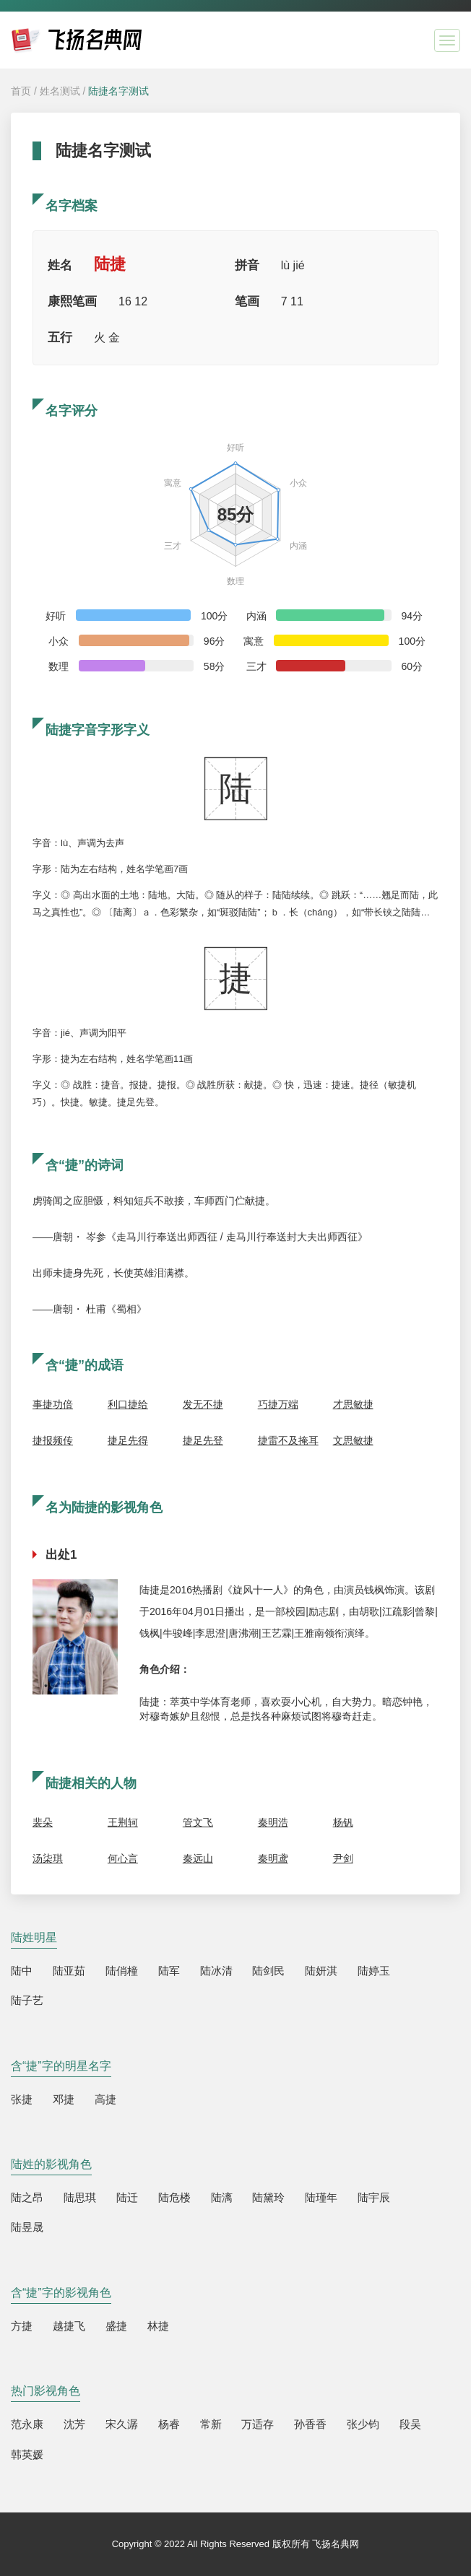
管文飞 (198, 1822)
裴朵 (43, 1822)
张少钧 (363, 2424)
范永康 (27, 2424)
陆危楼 (174, 2197)
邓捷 (63, 2099)
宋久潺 (121, 2424)
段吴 (410, 2424)
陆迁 (127, 2197)
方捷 (22, 2326)
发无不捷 (203, 1404)
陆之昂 (27, 2197)
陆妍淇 (321, 1970)
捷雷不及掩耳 (288, 1440)
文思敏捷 (353, 1440)
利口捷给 (128, 1404)
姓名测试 (60, 91)
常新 (211, 2424)
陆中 (22, 1970)
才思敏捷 (353, 1404)
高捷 (105, 2099)
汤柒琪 (48, 1858)
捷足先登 (203, 1440)
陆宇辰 (374, 2197)
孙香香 (310, 2424)
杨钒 (343, 1822)
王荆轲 (123, 1822)
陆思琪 (80, 2197)
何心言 (123, 1858)
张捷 (22, 2099)
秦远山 (198, 1858)
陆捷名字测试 (118, 91)
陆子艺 (27, 2000)
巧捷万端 (278, 1404)
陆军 (169, 1970)
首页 (21, 91)
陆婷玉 (374, 1970)
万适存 (257, 2424)
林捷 (158, 2326)
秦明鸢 (273, 1858)
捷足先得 (128, 1440)
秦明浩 (273, 1822)
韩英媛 (27, 2454)
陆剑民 (268, 1970)
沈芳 (74, 2424)
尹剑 (343, 1858)
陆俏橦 (121, 1970)
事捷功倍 (53, 1404)
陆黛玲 (268, 2197)
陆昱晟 (27, 2227)
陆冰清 (216, 1970)
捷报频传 (53, 1440)
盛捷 (116, 2326)
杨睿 (169, 2424)
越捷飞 (69, 2326)
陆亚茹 (69, 1970)
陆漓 (222, 2197)
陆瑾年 (321, 2197)
